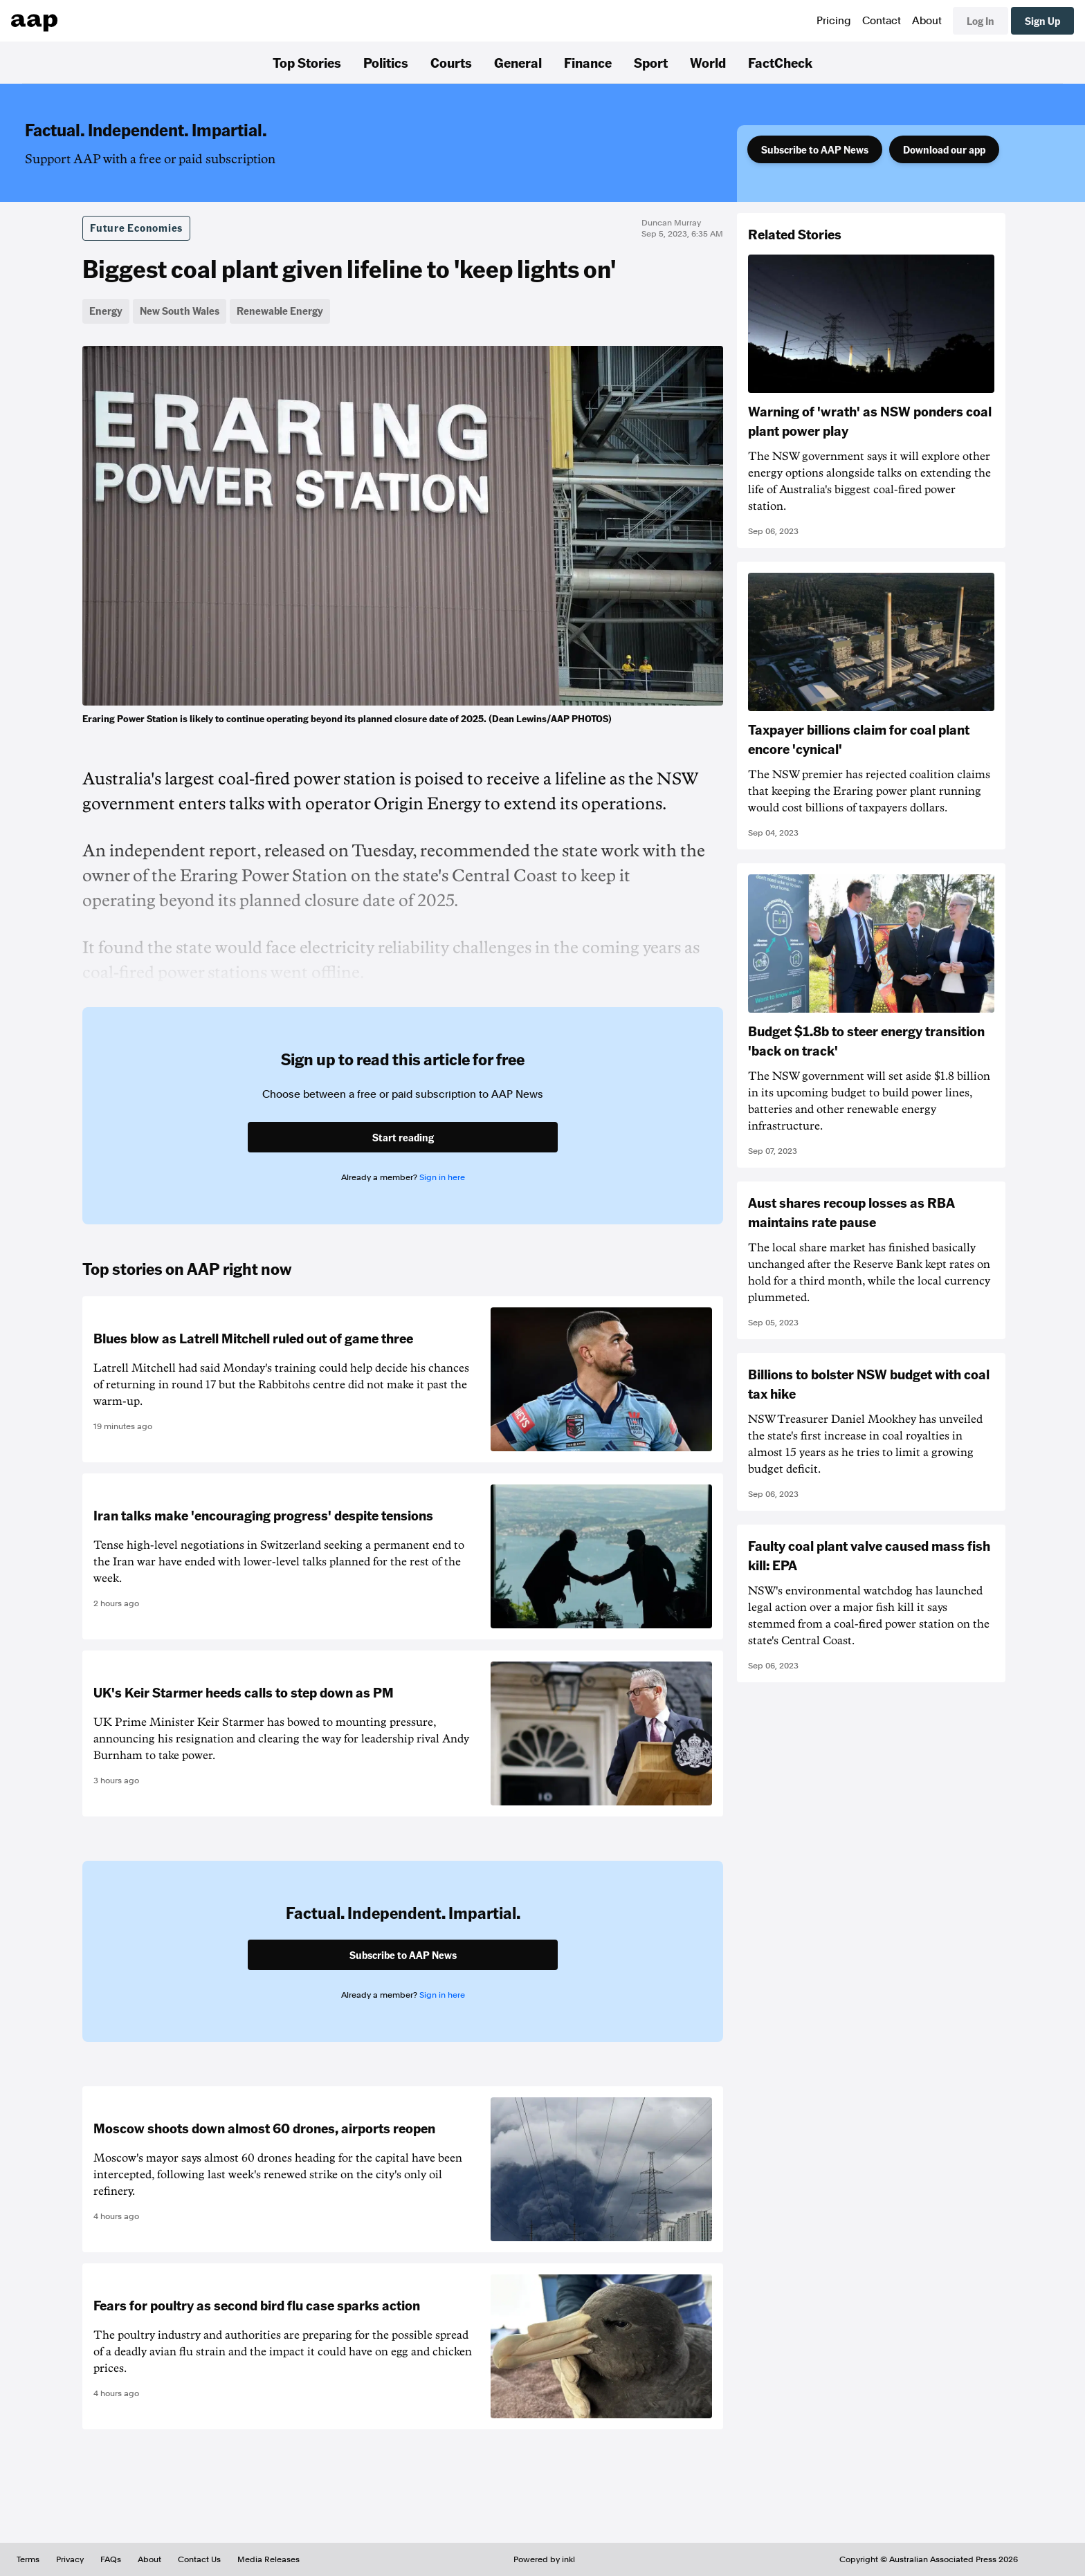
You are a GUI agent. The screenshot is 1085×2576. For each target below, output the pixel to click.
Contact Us (199, 2559)
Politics (385, 62)
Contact (881, 21)
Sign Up (1042, 21)
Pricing (834, 21)
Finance (588, 62)
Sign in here (442, 1177)
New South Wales (179, 311)
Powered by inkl (544, 2559)
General (518, 62)
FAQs (110, 2559)
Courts (451, 62)
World (708, 62)
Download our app (944, 149)
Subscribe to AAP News (814, 149)
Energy (105, 311)
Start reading (403, 1137)
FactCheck (780, 62)
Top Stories (307, 62)
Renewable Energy (280, 311)
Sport (651, 62)
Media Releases (268, 2559)
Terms (28, 2559)
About (927, 21)
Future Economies (136, 227)
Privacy (70, 2559)
